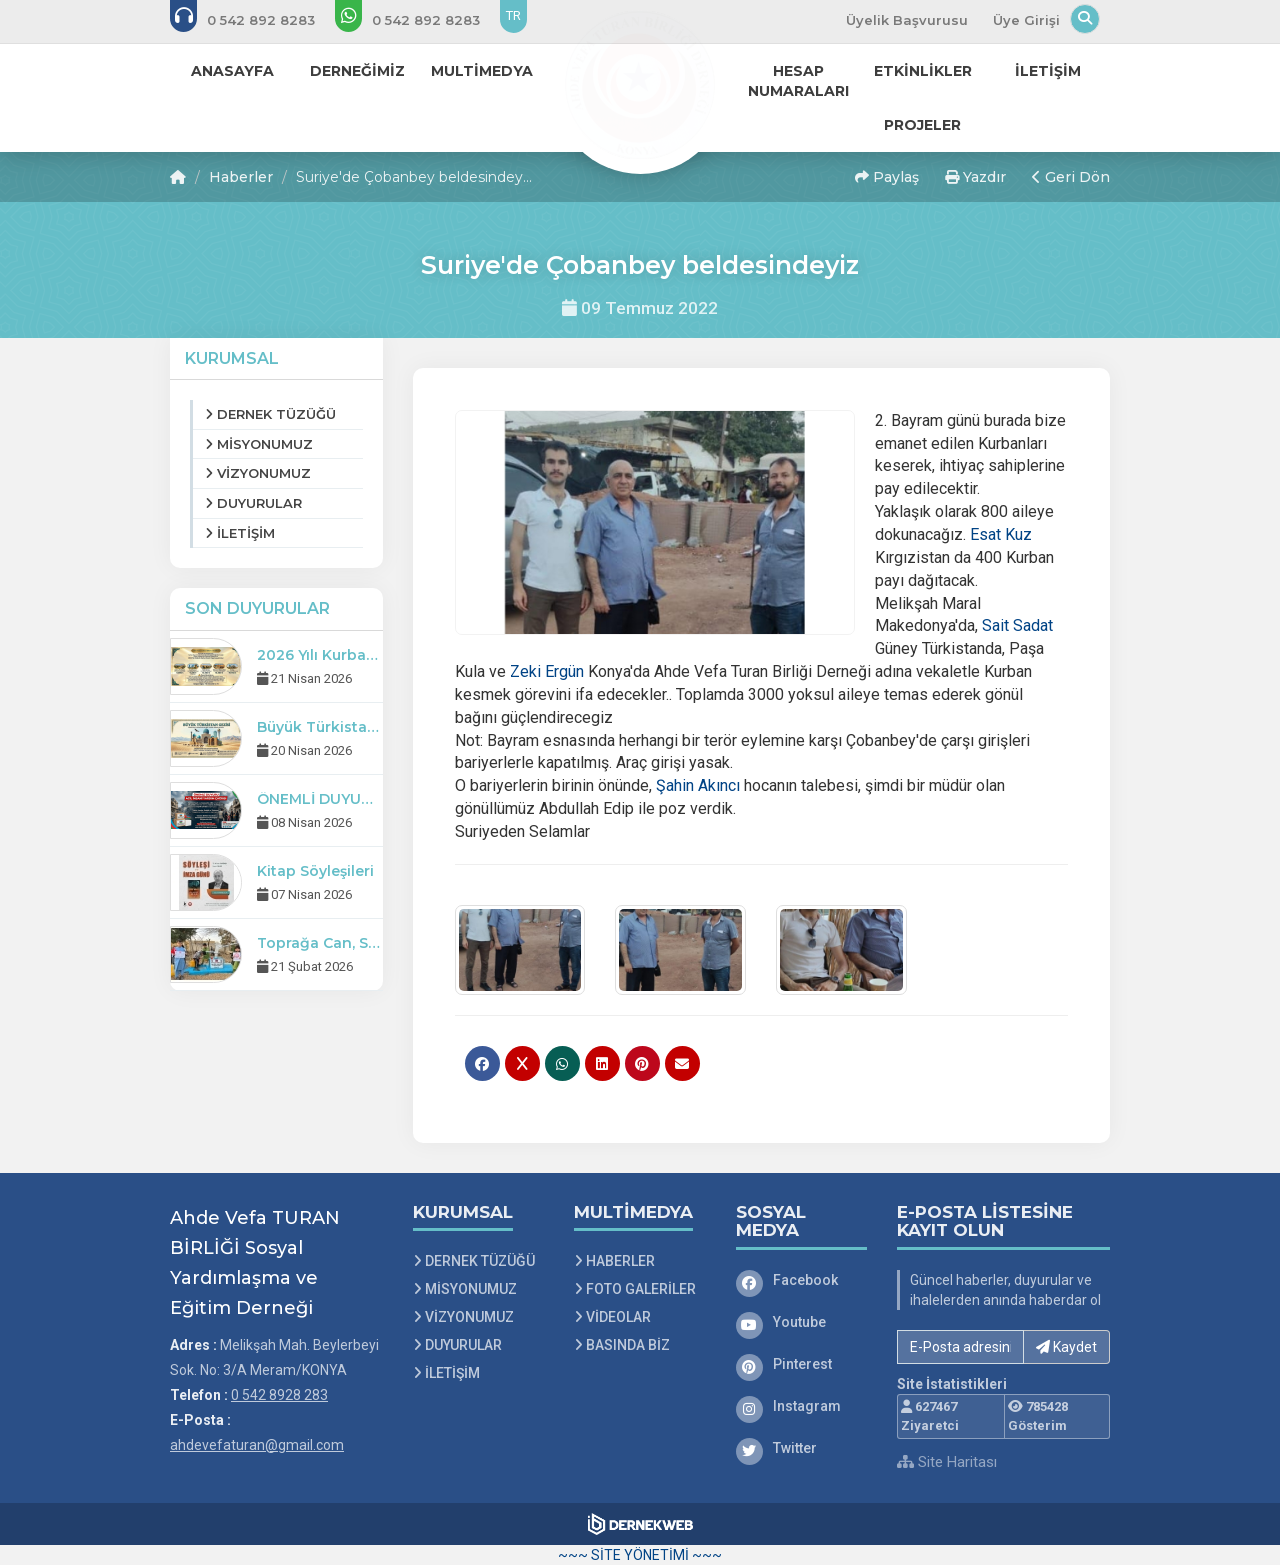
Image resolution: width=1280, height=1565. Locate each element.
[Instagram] (802, 1406)
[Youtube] (802, 1322)
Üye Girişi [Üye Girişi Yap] (1026, 20)
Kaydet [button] (1066, 1347)
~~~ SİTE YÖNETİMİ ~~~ (640, 1555)
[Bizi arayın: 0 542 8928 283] (256, 20)
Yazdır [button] (975, 177)
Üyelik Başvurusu (907, 20)
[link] (1001, 534)
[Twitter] (802, 1448)
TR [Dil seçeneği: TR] (513, 15)
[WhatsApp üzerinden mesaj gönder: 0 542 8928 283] (421, 20)
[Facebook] (802, 1280)
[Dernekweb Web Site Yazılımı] (640, 1524)
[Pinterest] (802, 1364)
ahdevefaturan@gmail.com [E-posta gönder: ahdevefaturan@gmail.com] (257, 1445)
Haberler (241, 177)
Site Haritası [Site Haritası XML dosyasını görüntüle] (947, 1462)
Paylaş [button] (887, 177)
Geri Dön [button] (1071, 177)
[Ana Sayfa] (640, 84)
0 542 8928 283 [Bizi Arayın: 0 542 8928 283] (279, 1395)
